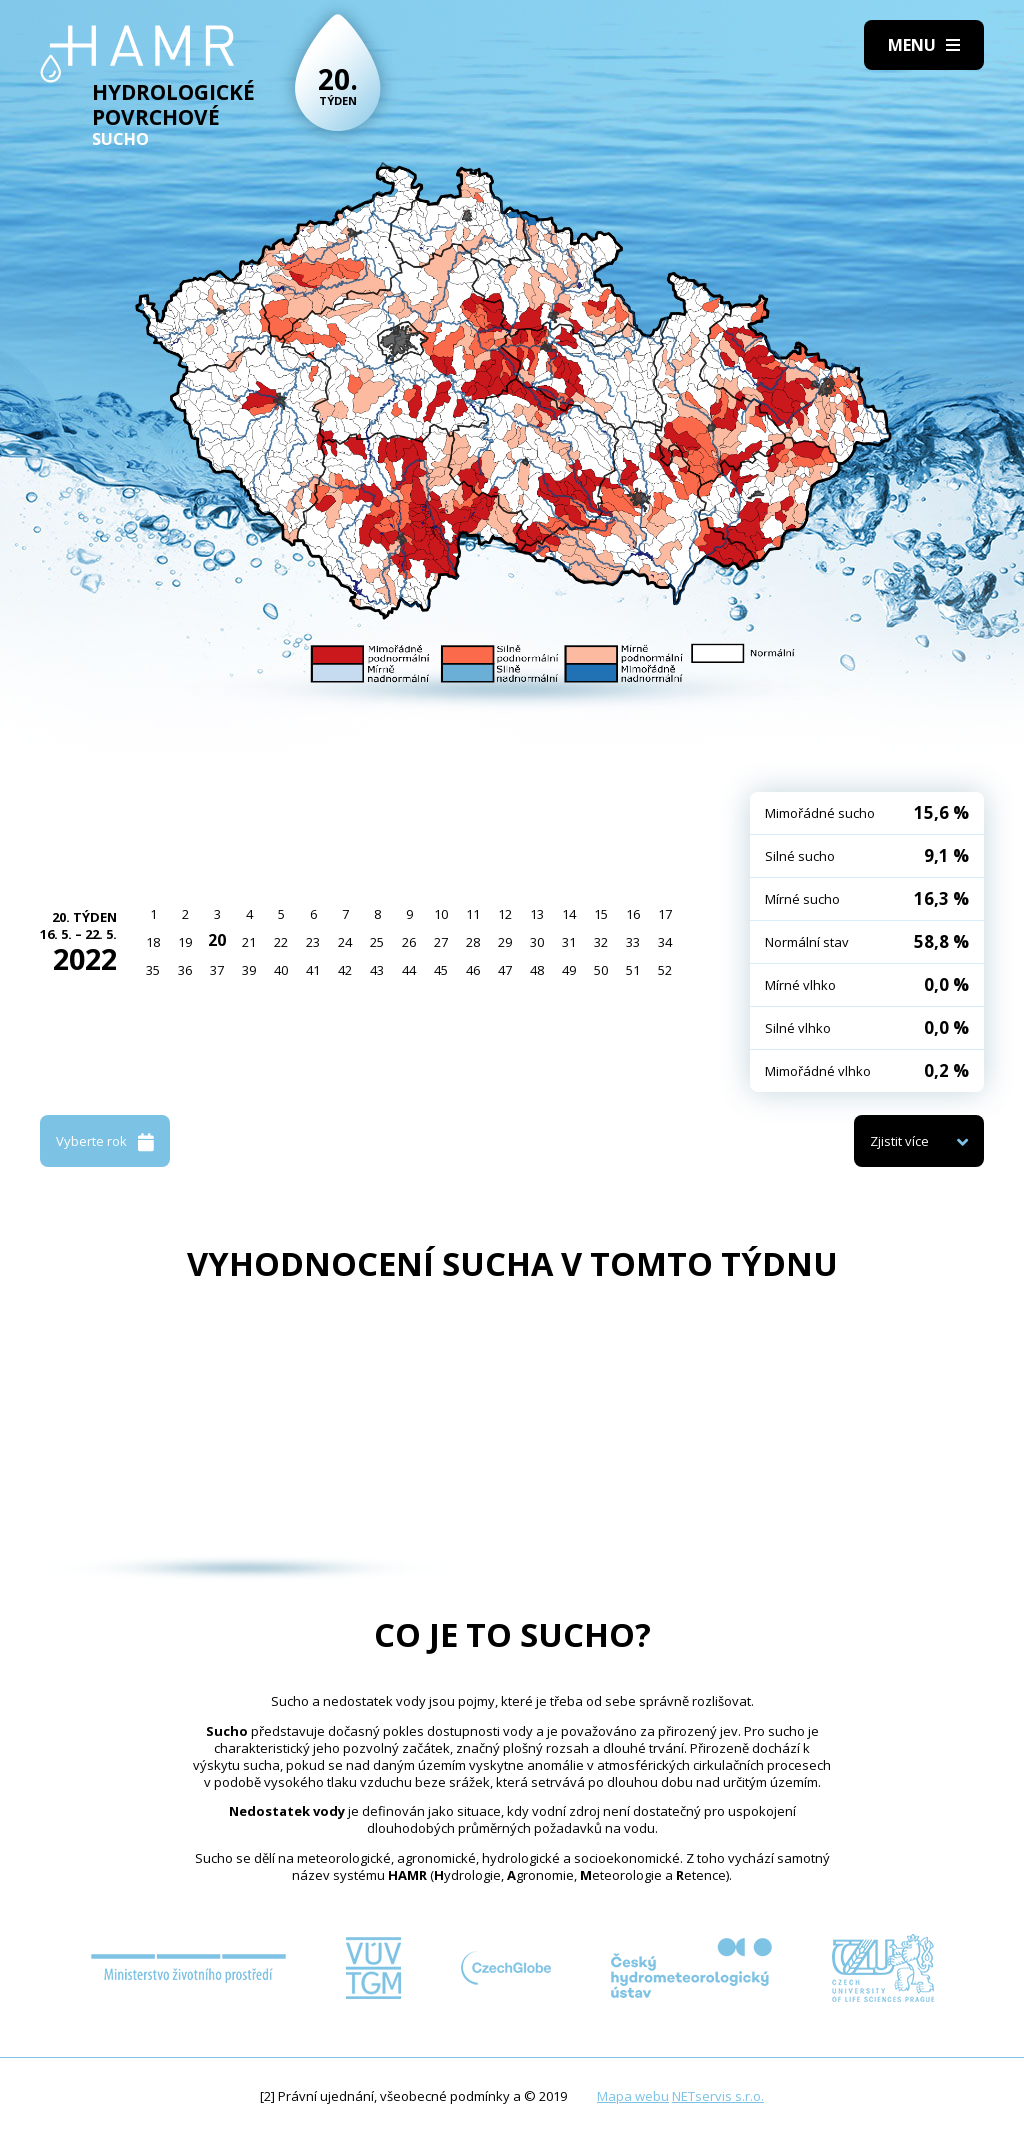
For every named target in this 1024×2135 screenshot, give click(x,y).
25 (377, 942)
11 (473, 914)
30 (537, 942)
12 (505, 914)
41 (313, 970)
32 (601, 942)
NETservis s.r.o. (718, 2096)
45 (441, 970)
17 (665, 914)
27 (441, 942)
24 (345, 942)
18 (153, 942)
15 (601, 914)
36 (185, 970)
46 (473, 970)
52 (665, 970)
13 (537, 914)
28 (473, 942)
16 (633, 914)
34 (665, 942)
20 (217, 940)
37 (217, 970)
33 (633, 942)
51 (633, 970)
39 (249, 970)
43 (377, 970)
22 (281, 942)
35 (153, 970)
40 (281, 970)
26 (409, 942)
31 (569, 942)
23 (313, 942)
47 (505, 970)
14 (569, 914)
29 (505, 942)
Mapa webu (633, 2096)
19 (185, 942)
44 (409, 970)
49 (569, 970)
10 (441, 914)
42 (345, 970)
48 (537, 970)
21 (249, 942)
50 (601, 970)
